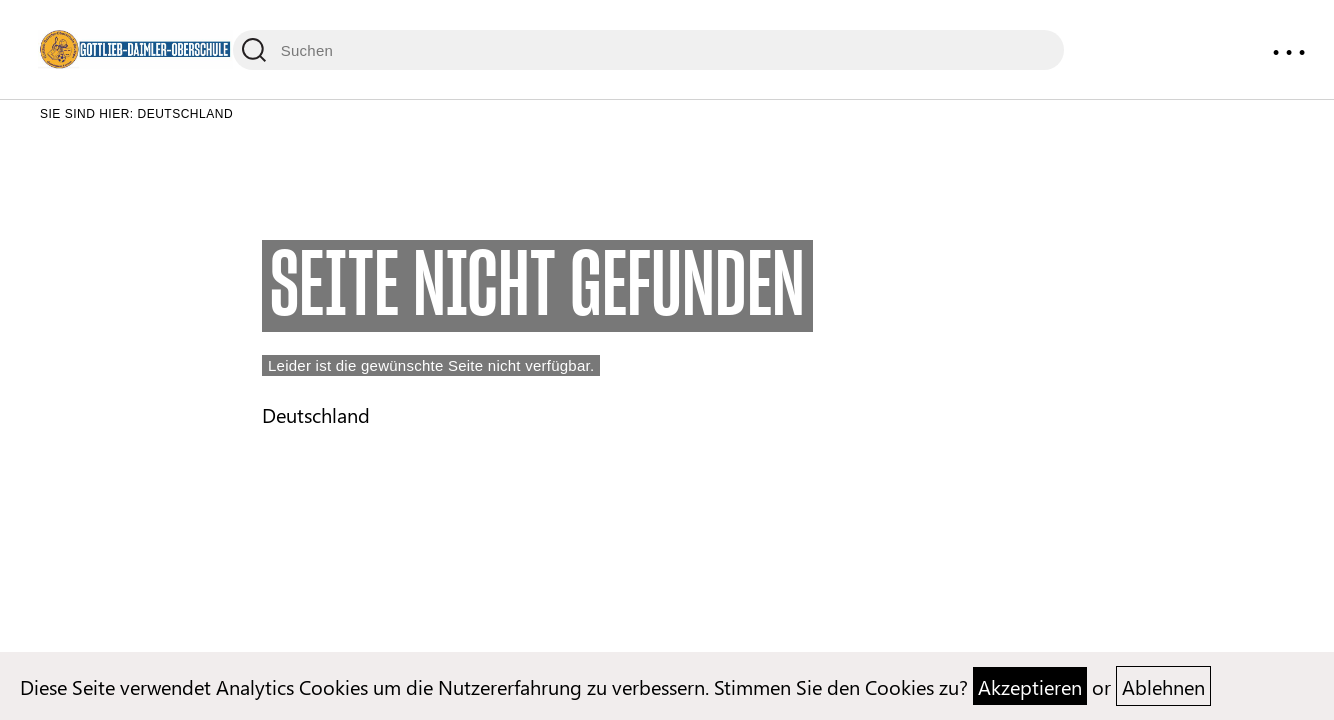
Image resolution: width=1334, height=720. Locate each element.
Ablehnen (1163, 686)
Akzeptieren (1030, 686)
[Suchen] (648, 50)
